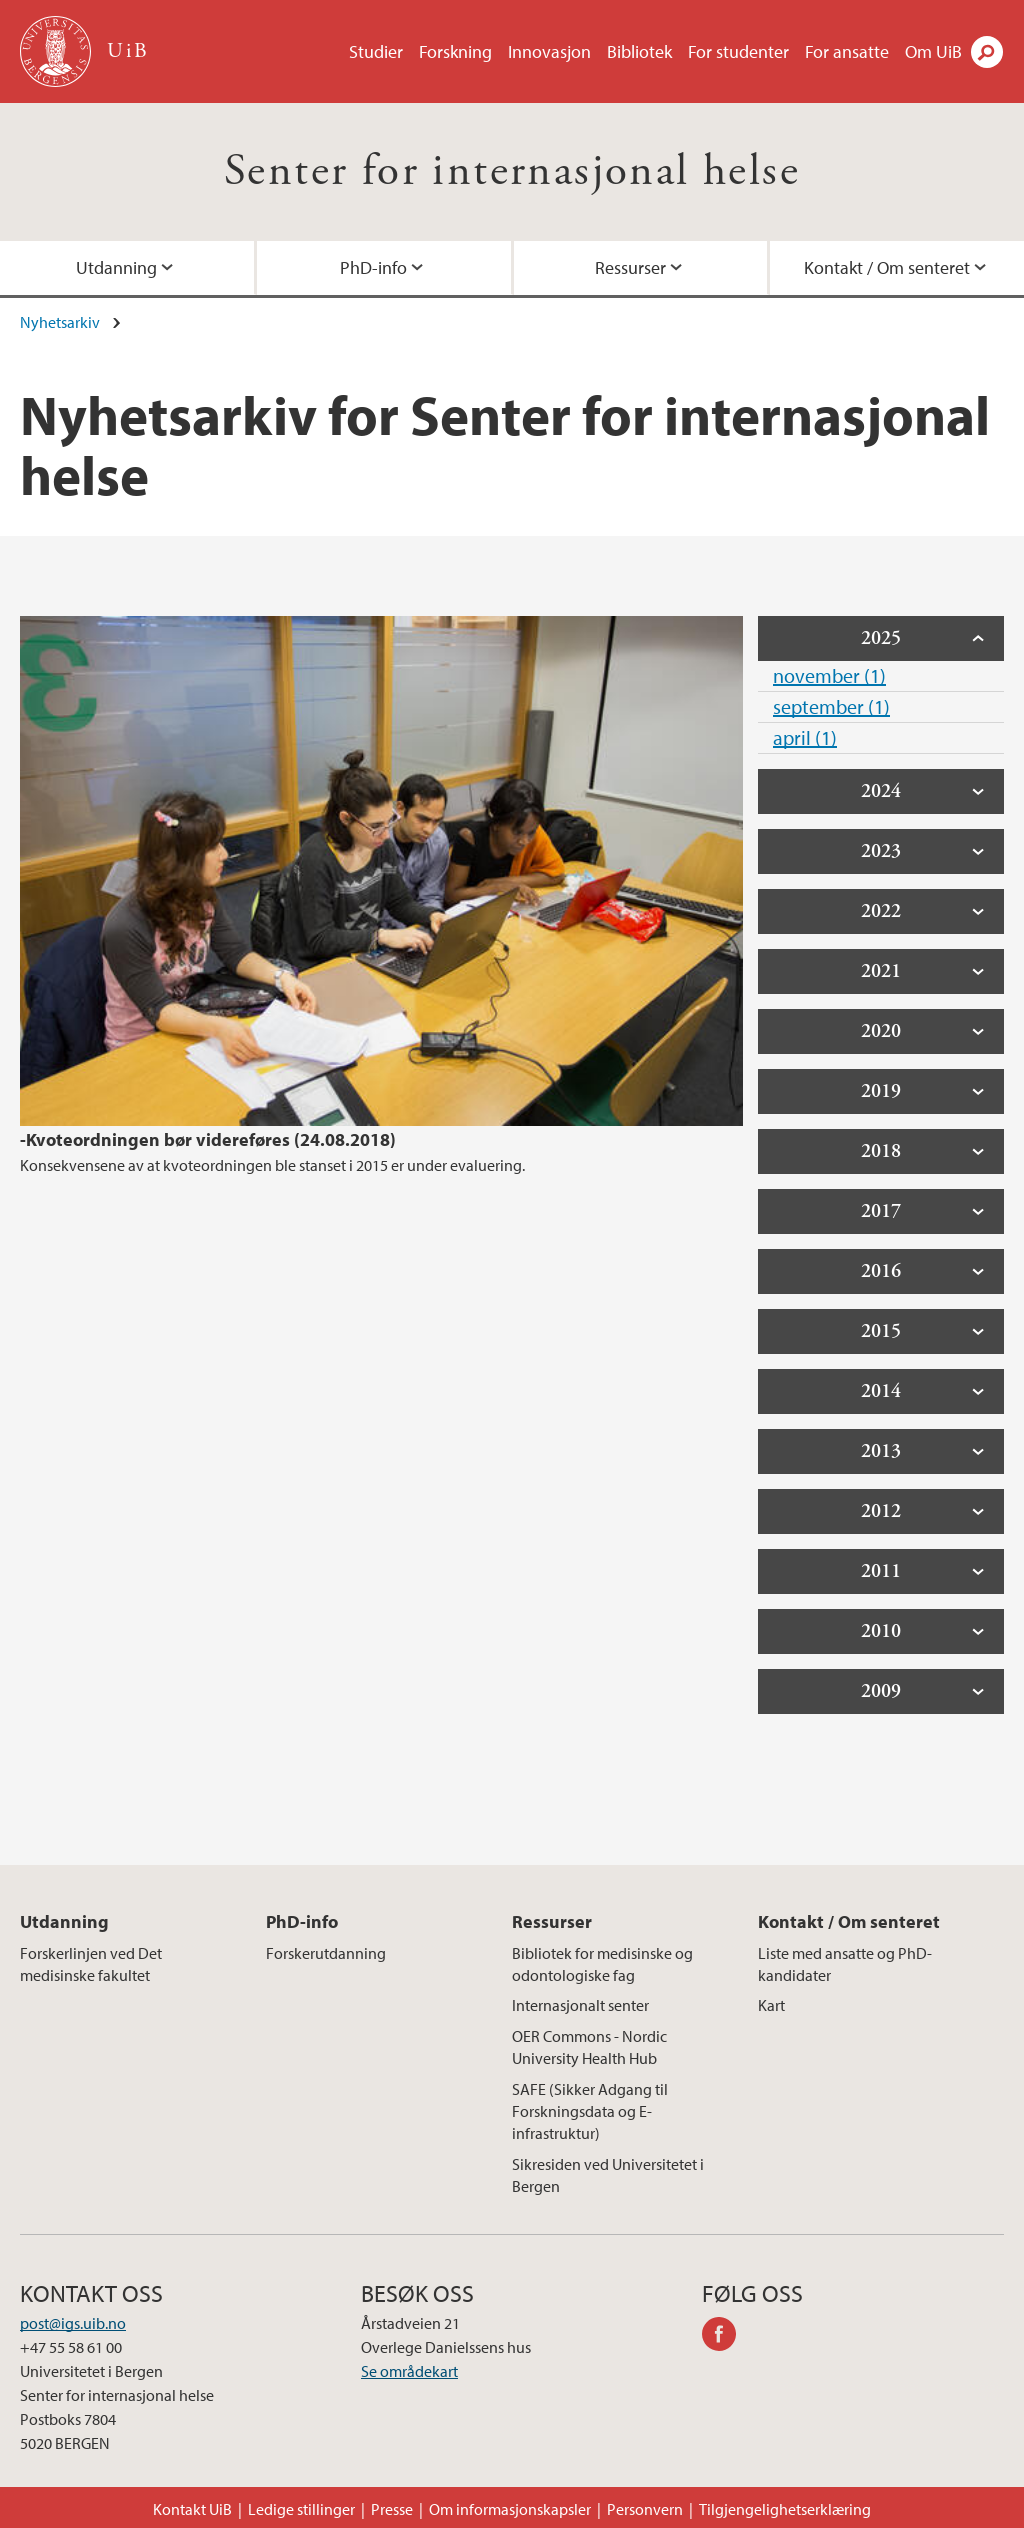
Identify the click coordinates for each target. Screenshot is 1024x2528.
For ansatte (847, 51)
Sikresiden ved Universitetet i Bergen (608, 2175)
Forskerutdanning (326, 1953)
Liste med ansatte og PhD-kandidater (845, 1964)
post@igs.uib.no (73, 2323)
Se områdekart (409, 2371)
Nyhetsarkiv (60, 322)
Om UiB (933, 51)
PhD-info (373, 267)
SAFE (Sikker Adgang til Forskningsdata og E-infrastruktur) (590, 2111)
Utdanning (116, 267)
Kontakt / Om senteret (887, 267)
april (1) (805, 737)
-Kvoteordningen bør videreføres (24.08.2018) (208, 1139)
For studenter (738, 51)
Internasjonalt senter (580, 2005)
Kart (771, 2005)
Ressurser (630, 267)
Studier (376, 51)
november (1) (829, 675)
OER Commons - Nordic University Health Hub (589, 2047)
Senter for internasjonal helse (512, 171)
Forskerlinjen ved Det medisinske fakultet (91, 1964)
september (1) (831, 706)
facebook (726, 2337)
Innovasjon (549, 51)
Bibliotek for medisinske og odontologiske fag (602, 1964)
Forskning (455, 51)
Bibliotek (639, 51)
